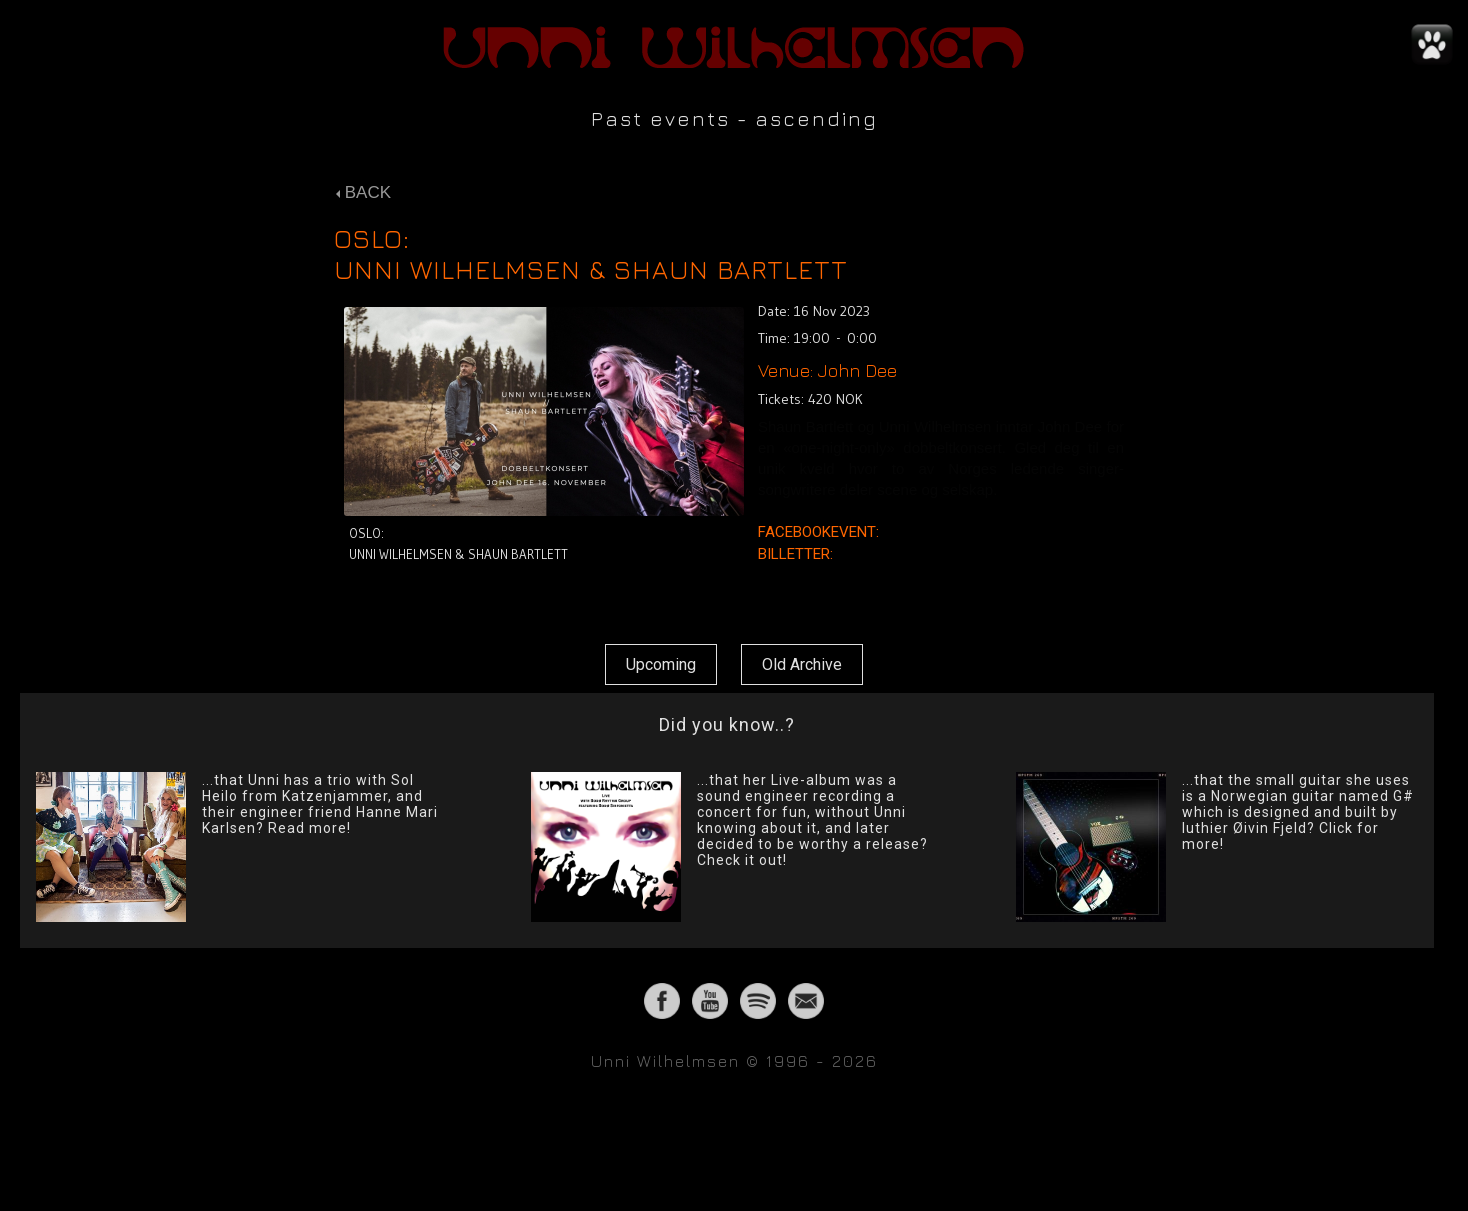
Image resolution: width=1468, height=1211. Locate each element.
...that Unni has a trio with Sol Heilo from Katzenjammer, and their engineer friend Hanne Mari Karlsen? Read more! (320, 804)
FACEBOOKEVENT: (820, 532)
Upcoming (661, 664)
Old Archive (802, 664)
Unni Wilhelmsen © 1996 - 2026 (734, 1061)
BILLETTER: (797, 554)
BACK (363, 192)
